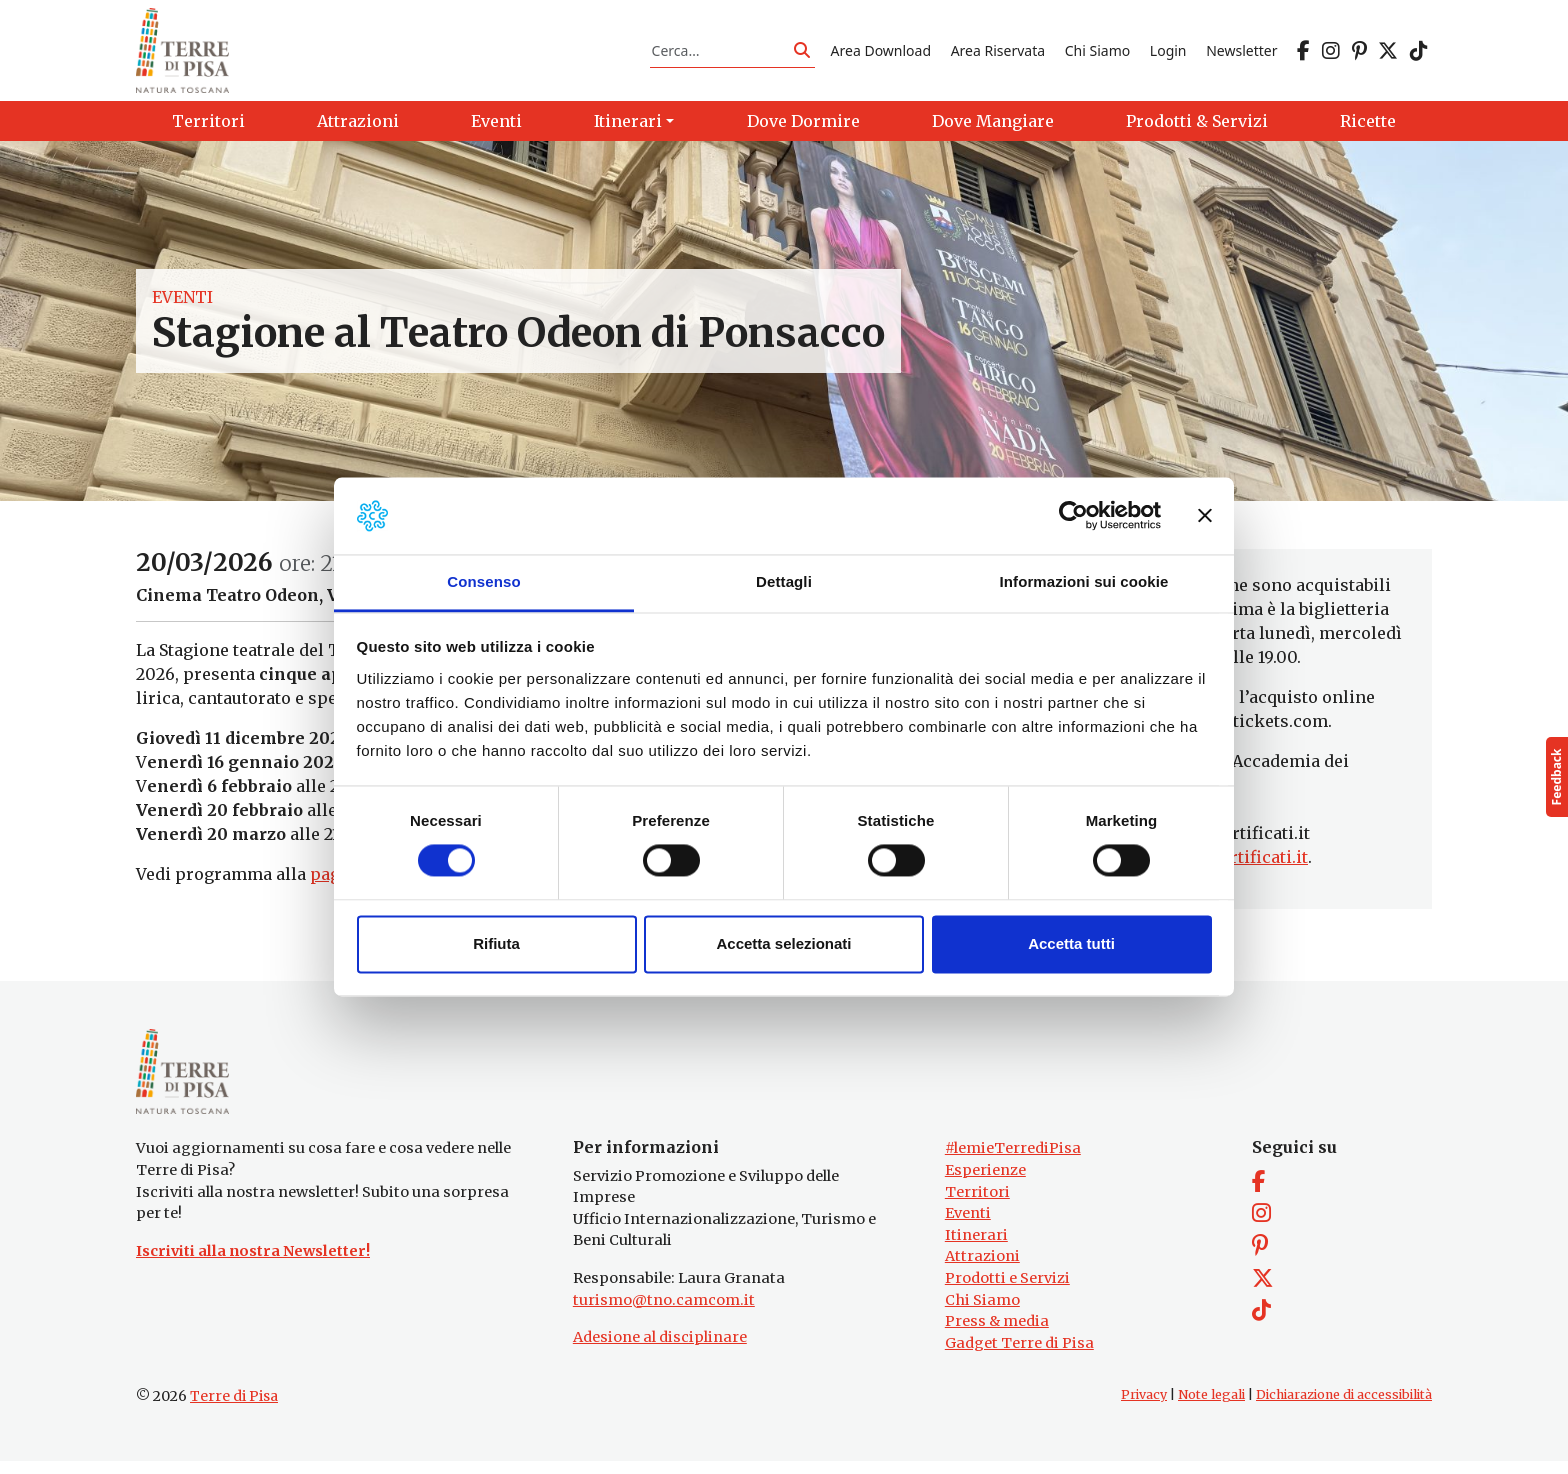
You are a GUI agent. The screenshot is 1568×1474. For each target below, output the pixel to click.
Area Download (881, 53)
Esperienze (985, 1183)
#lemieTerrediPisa (1013, 1161)
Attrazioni (982, 1269)
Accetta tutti (1071, 943)
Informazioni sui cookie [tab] (1084, 581)
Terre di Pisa (234, 1409)
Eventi (182, 304)
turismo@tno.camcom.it (664, 1312)
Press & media (997, 1334)
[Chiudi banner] (1205, 516)
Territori (977, 1204)
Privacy (1144, 1407)
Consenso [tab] (483, 581)
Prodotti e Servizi (1007, 1291)
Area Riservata (998, 53)
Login (1168, 53)
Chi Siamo (1097, 53)
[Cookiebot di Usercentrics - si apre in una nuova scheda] (1073, 516)
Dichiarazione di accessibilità (1344, 1407)
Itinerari (976, 1247)
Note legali (1211, 1407)
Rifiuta (496, 943)
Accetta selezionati (783, 943)
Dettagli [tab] (784, 581)
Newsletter (1241, 53)
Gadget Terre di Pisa (1019, 1356)
